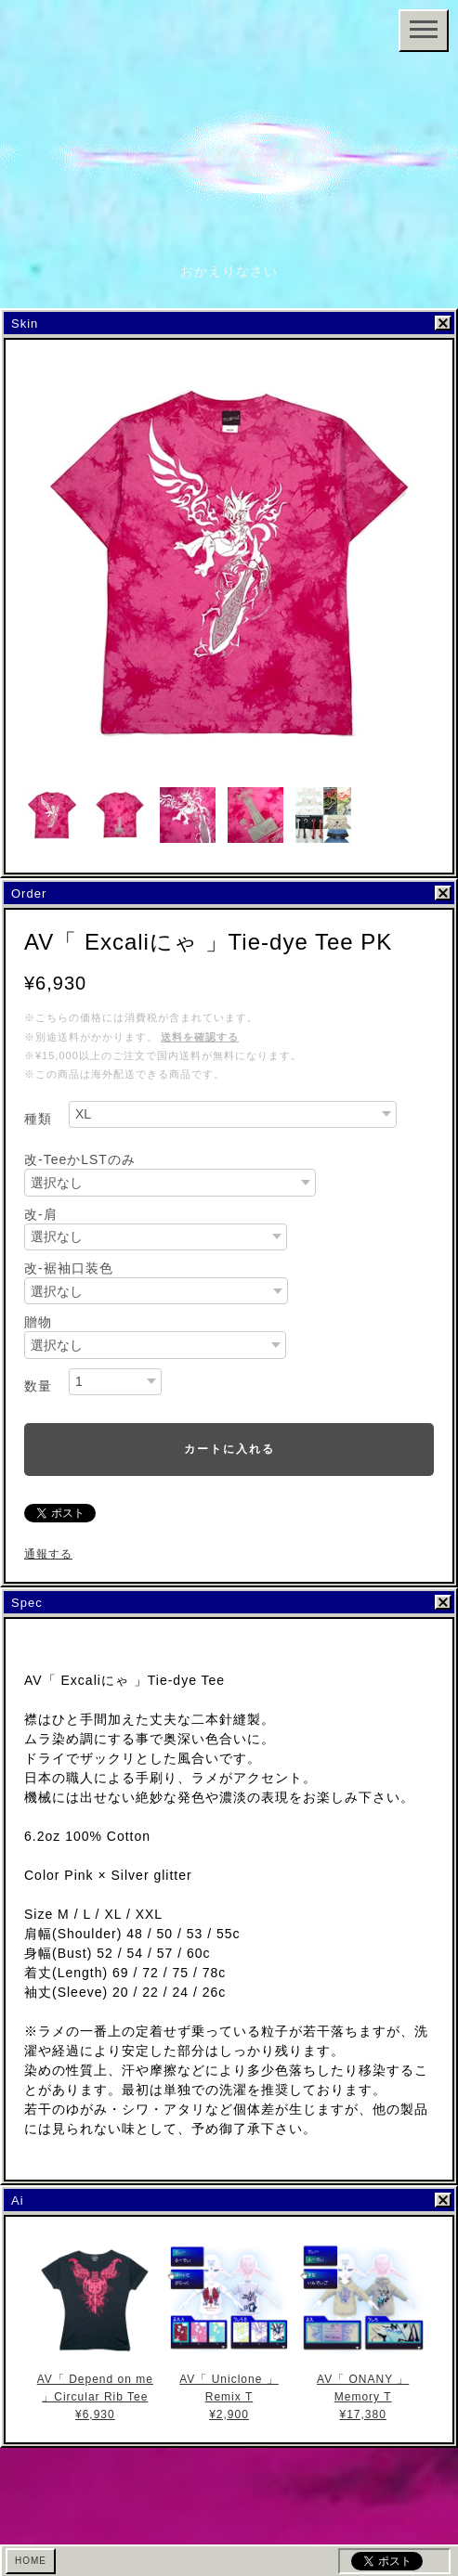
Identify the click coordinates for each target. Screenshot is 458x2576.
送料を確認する (200, 1036)
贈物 (38, 1321)
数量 (38, 1386)
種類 (38, 1118)
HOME (30, 2561)
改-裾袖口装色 (68, 1268)
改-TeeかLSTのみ (80, 1159)
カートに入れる (229, 1449)
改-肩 (41, 1214)
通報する (48, 1553)
